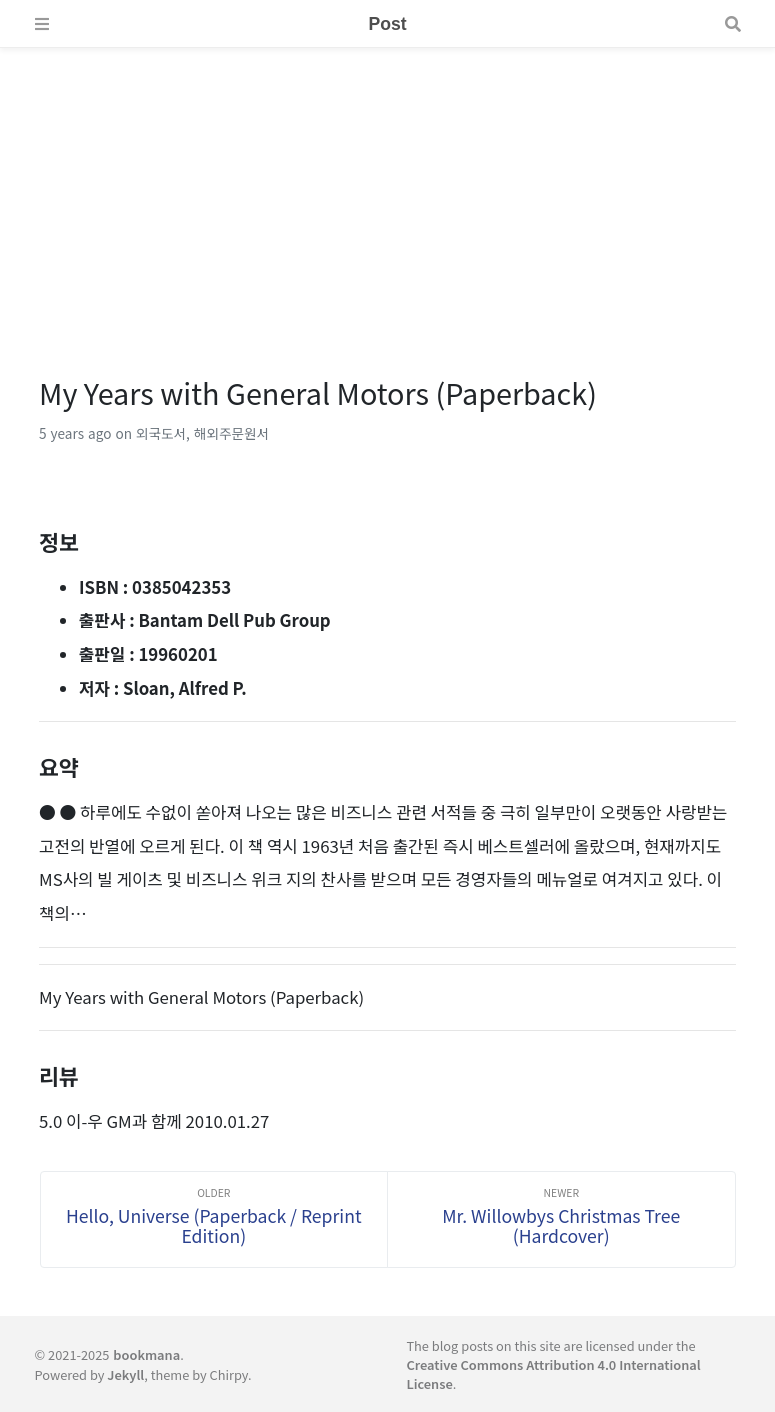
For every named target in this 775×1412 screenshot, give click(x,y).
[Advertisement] (387, 188)
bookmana (146, 1354)
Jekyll (125, 1374)
